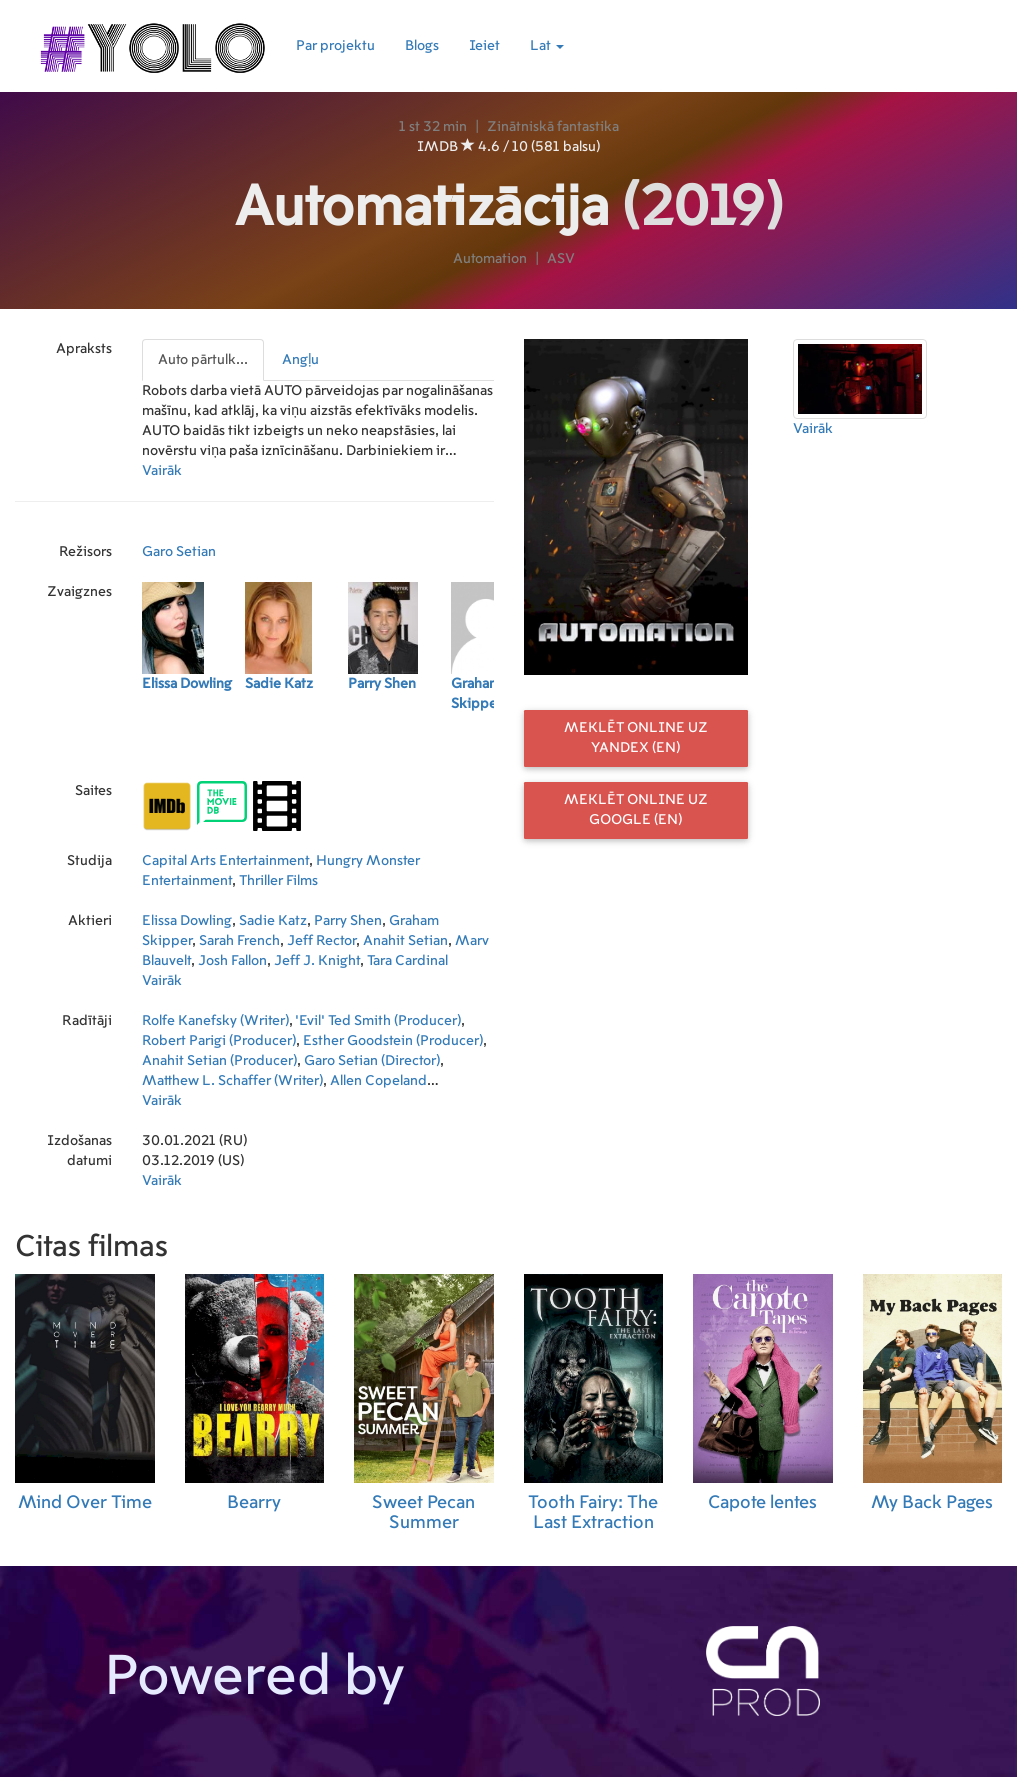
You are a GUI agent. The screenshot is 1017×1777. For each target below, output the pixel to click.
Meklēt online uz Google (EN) (636, 810)
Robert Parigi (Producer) (219, 1041)
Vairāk (162, 471)
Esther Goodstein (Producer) (393, 1041)
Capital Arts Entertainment (225, 861)
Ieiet (484, 46)
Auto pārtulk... (203, 360)
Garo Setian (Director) (372, 1061)
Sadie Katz (273, 921)
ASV (561, 259)
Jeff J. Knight (317, 961)
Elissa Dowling (187, 921)
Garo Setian (179, 552)
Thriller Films (278, 881)
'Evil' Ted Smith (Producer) (378, 1021)
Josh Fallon (232, 961)
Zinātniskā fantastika (553, 127)
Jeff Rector (321, 941)
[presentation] (204, 360)
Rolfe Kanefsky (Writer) (215, 1021)
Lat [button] (547, 46)
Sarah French (239, 941)
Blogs (422, 46)
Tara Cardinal (407, 961)
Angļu (300, 360)
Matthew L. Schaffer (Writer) (232, 1081)
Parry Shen (348, 921)
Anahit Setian (405, 941)
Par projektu (335, 46)
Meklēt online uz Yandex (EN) (636, 738)
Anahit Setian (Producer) (219, 1061)
